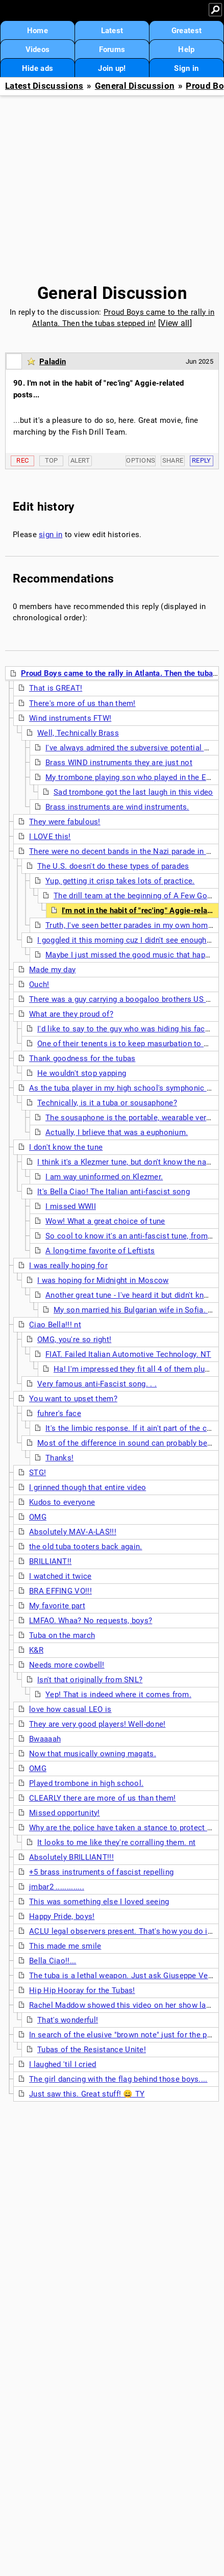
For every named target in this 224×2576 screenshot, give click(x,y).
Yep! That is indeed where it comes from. (118, 1694)
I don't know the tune (66, 1147)
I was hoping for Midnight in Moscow (103, 1280)
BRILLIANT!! (50, 1561)
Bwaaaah (45, 1739)
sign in (50, 534)
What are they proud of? (71, 1014)
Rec (22, 460)
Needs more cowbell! (67, 1665)
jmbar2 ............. (56, 1886)
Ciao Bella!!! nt (55, 1324)
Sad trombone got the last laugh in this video (133, 792)
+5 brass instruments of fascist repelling (101, 1872)
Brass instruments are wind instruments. (117, 807)
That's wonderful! (67, 2020)
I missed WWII (70, 1206)
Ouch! (39, 984)
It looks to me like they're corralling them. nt (116, 1842)
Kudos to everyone (62, 1502)
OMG (37, 1517)
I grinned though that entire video (87, 1487)
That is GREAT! (55, 688)
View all (174, 323)
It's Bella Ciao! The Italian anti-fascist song (113, 1191)
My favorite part (57, 1605)
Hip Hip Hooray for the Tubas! (82, 1990)
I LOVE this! (50, 836)
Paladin (52, 361)
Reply (201, 460)
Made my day (52, 969)
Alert (80, 460)
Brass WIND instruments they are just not (118, 762)
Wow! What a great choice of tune (105, 1221)
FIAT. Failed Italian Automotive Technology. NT (128, 1354)
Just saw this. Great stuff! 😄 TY (87, 2094)
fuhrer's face (59, 1413)
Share (173, 460)
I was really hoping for (68, 1265)
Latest (112, 30)
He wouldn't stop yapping (81, 1073)
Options (140, 460)
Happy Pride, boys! (61, 1916)
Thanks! (59, 1457)
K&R (36, 1650)
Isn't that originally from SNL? (89, 1679)
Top (51, 460)
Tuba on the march (62, 1635)
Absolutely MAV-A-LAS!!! (72, 1531)
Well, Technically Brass (78, 733)
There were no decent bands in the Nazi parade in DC (122, 851)
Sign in (186, 68)
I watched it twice (60, 1576)
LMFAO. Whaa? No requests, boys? (90, 1620)
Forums (112, 49)
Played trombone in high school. (86, 1783)
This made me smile (65, 1946)
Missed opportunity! (64, 1812)
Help (186, 49)
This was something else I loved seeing (99, 1901)
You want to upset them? (73, 1398)
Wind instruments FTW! (70, 718)
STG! (37, 1472)
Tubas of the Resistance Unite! (91, 2049)
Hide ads (37, 68)
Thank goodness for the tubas (82, 1058)
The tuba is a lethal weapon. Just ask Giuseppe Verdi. (124, 1975)
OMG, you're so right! (74, 1339)
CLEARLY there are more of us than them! (102, 1798)
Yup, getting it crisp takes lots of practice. (120, 881)
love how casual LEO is (70, 1709)
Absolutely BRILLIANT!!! (71, 1857)
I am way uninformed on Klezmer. (104, 1176)
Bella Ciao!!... (53, 1960)
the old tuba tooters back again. (85, 1546)
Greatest (186, 30)
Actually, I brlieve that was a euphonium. (116, 1132)
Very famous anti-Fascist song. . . (97, 1383)
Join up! (112, 68)
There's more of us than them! (82, 703)
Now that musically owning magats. (92, 1753)
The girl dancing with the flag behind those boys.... (118, 2079)
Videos (38, 49)
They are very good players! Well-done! (97, 1724)
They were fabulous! (65, 821)
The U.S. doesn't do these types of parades (113, 866)
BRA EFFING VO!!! (60, 1591)
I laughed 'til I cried (62, 2064)
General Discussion (135, 86)
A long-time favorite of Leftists (100, 1250)
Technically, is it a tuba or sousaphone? (107, 1102)
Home (37, 30)
